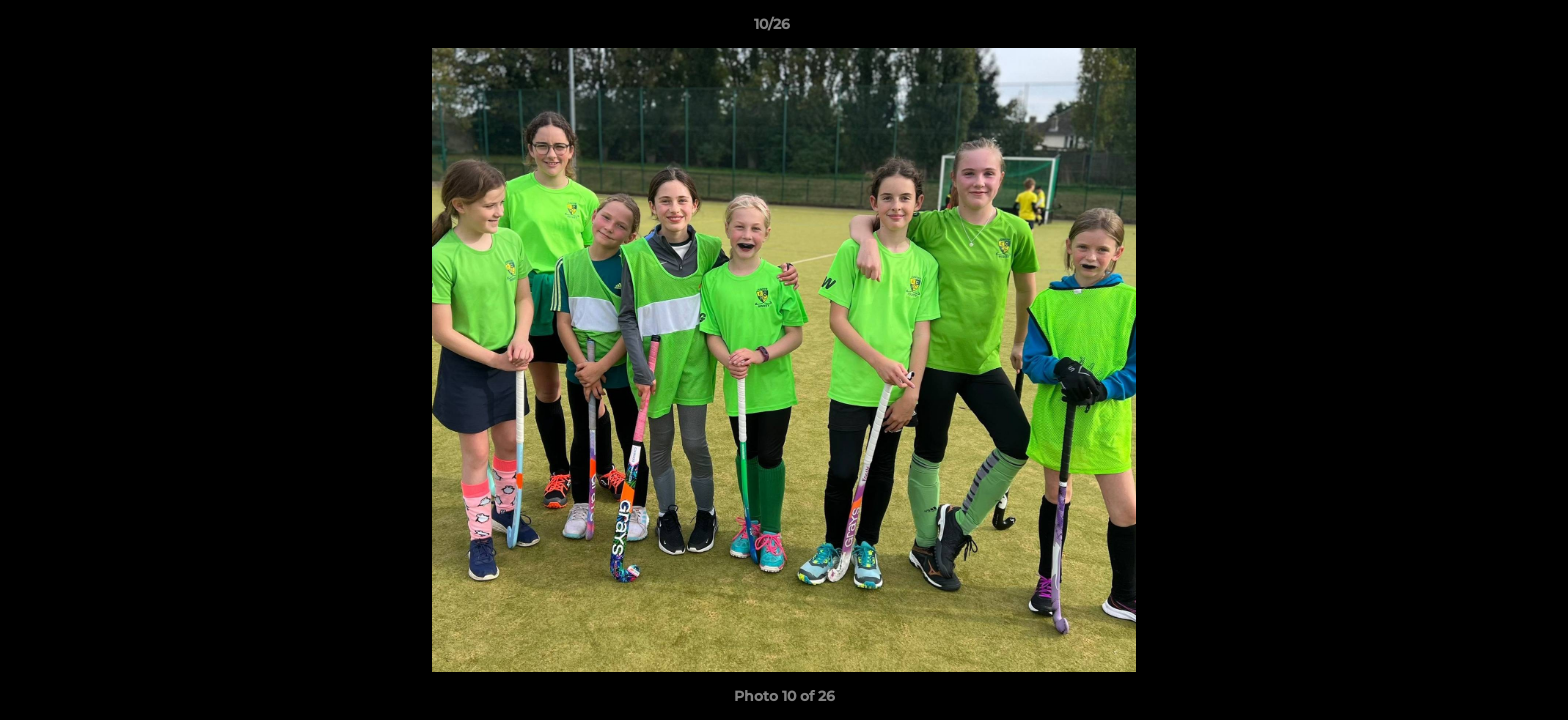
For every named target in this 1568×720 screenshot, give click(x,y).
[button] (1484, 29)
